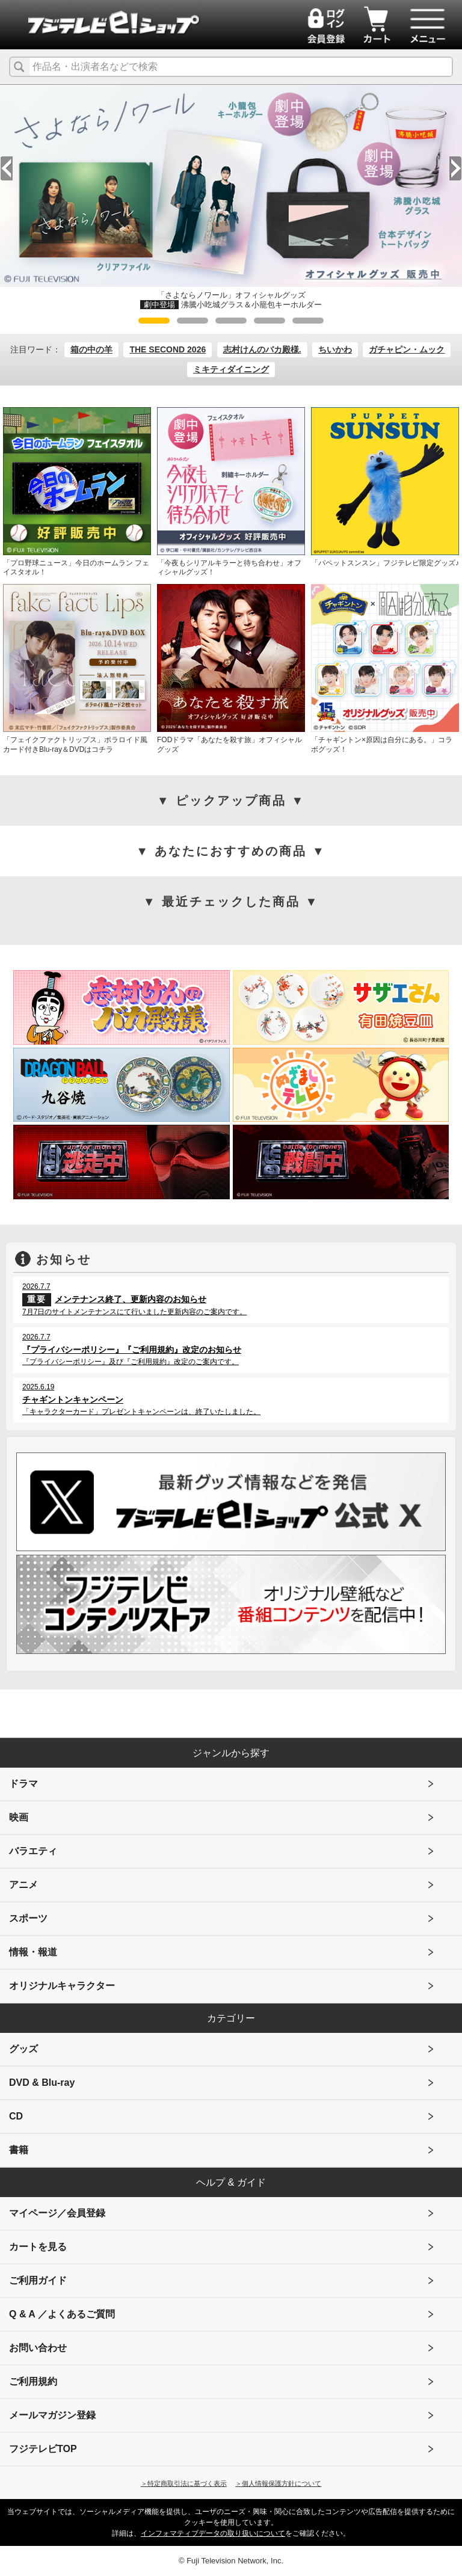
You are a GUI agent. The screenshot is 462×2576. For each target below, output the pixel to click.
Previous (7, 168)
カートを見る (38, 2247)
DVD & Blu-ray (42, 2082)
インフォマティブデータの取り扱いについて (213, 2533)
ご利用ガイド (38, 2280)
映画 (18, 1817)
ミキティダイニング (231, 369)
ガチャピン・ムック (407, 349)
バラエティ (33, 1851)
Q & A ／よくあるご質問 (62, 2314)
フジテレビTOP (43, 2449)
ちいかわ (335, 349)
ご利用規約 (33, 2381)
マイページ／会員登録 (57, 2213)
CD (16, 2116)
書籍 (18, 2150)
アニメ (23, 1885)
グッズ (23, 2049)
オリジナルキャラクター (62, 1986)
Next (455, 168)
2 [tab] (192, 321)
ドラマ (23, 1783)
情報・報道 (33, 1952)
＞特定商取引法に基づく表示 (184, 2483)
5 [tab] (308, 321)
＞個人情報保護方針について (278, 2483)
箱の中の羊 (91, 349)
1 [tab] (154, 321)
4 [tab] (269, 321)
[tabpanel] (231, 197)
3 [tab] (231, 321)
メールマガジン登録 (52, 2415)
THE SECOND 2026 (167, 349)
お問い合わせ (38, 2348)
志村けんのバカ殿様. (262, 349)
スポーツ (28, 1918)
